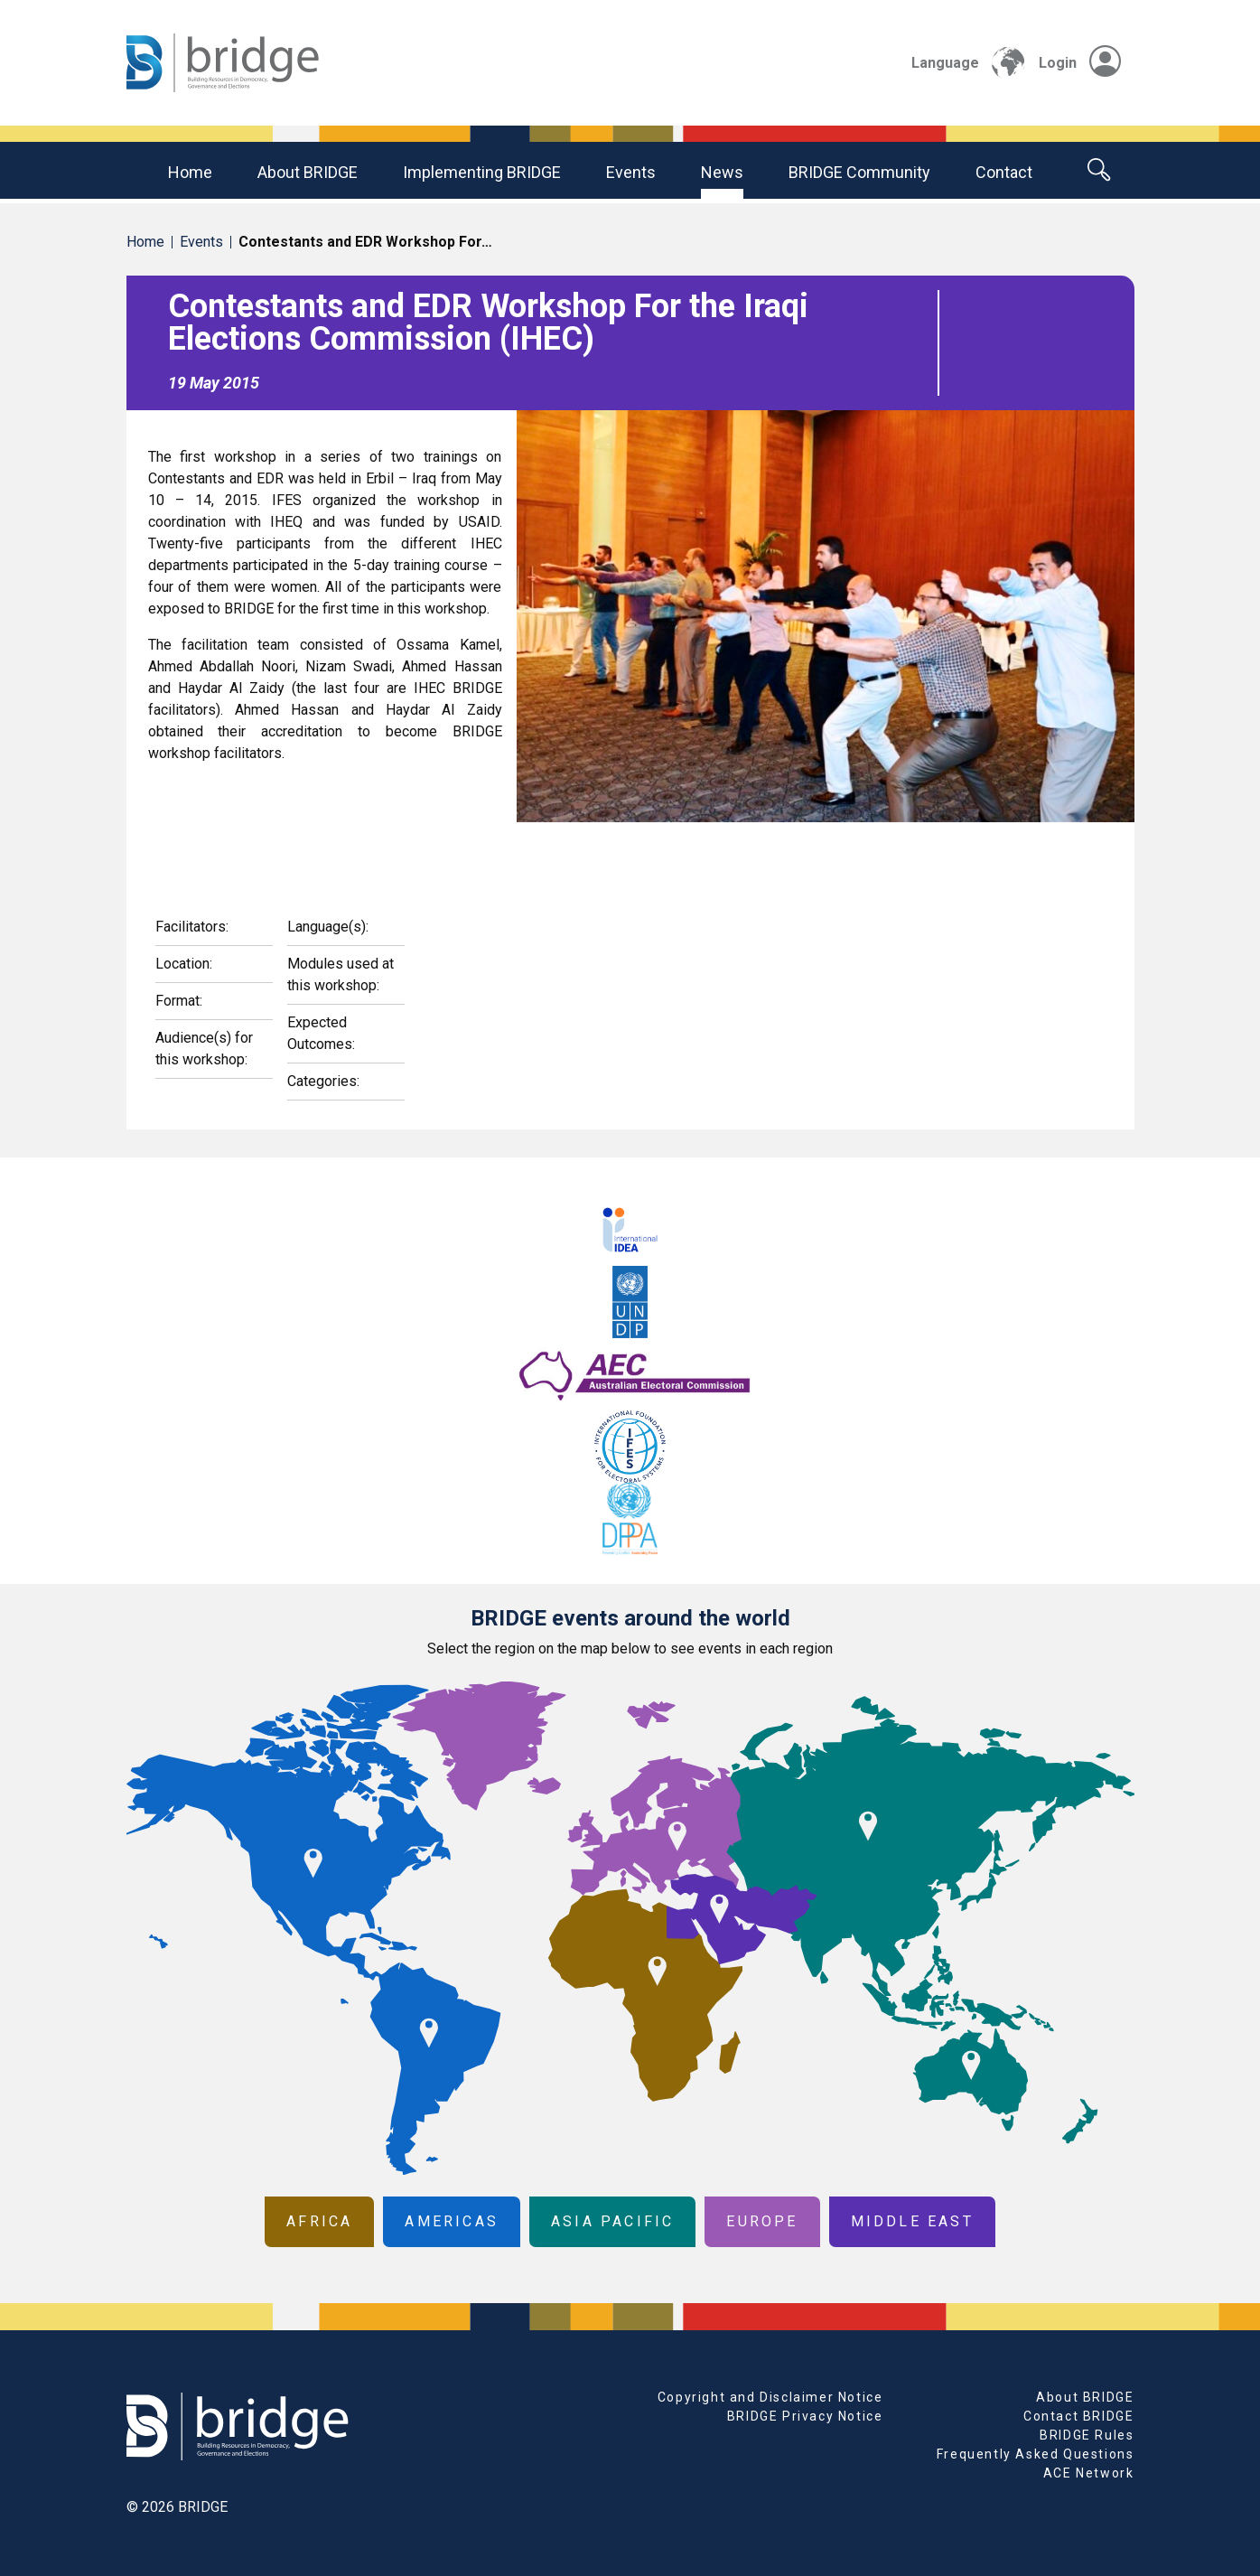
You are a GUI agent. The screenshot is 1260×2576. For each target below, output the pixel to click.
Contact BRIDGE (1078, 2416)
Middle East (912, 2221)
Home (190, 172)
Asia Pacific (612, 2221)
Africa (319, 2221)
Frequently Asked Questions (1035, 2454)
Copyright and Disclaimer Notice (770, 2397)
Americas (452, 2221)
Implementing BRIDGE (482, 172)
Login (1080, 63)
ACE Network (1088, 2473)
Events (631, 172)
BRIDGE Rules (1087, 2435)
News (722, 172)
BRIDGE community (859, 172)
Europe (762, 2221)
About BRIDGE (307, 172)
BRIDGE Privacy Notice (805, 2416)
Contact (1003, 172)
